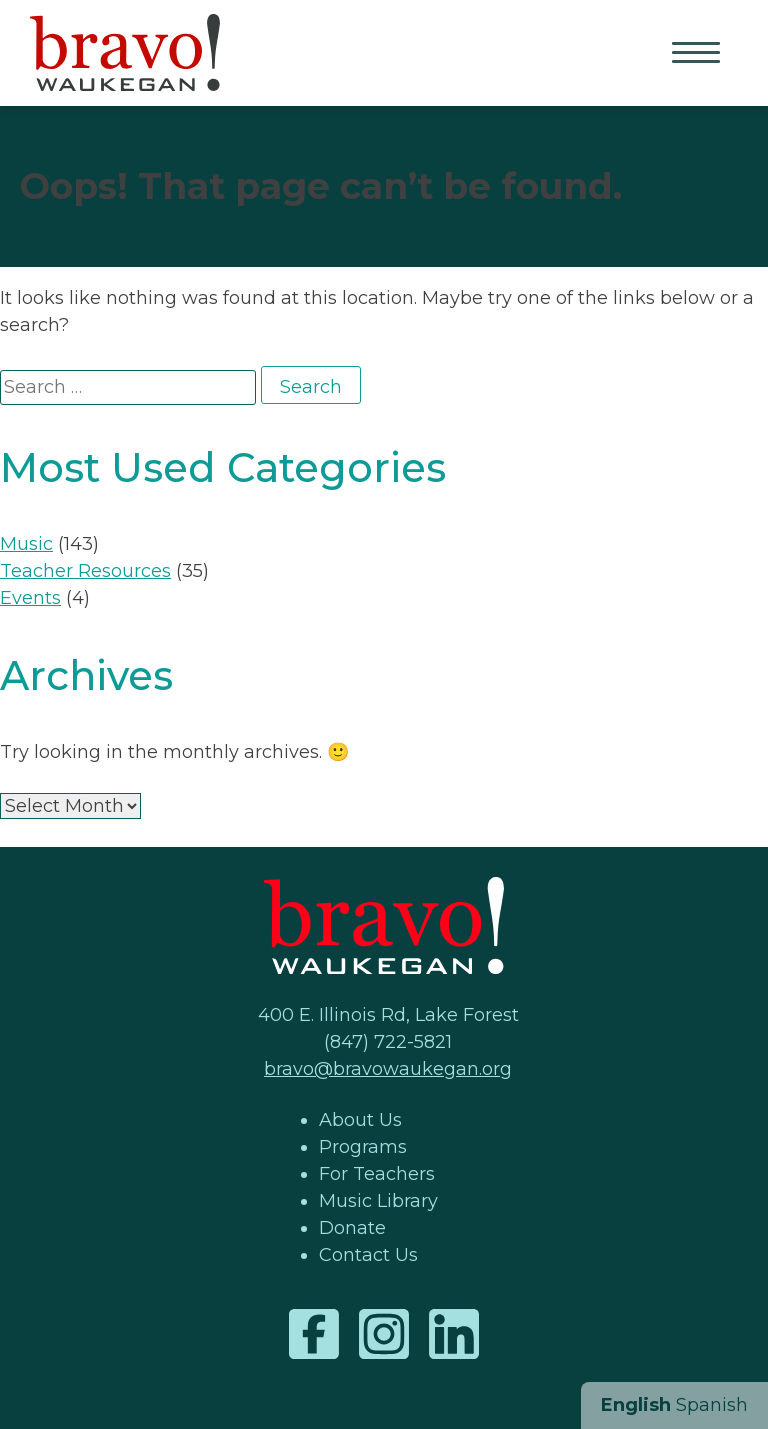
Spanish (712, 1405)
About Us (360, 1120)
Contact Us (368, 1255)
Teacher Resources (85, 571)
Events (30, 598)
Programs (363, 1147)
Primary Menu (698, 54)
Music (26, 544)
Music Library (378, 1201)
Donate (352, 1228)
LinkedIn (454, 1334)
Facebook (314, 1334)
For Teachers (377, 1174)
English (636, 1405)
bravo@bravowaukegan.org (388, 1069)
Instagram (384, 1334)
